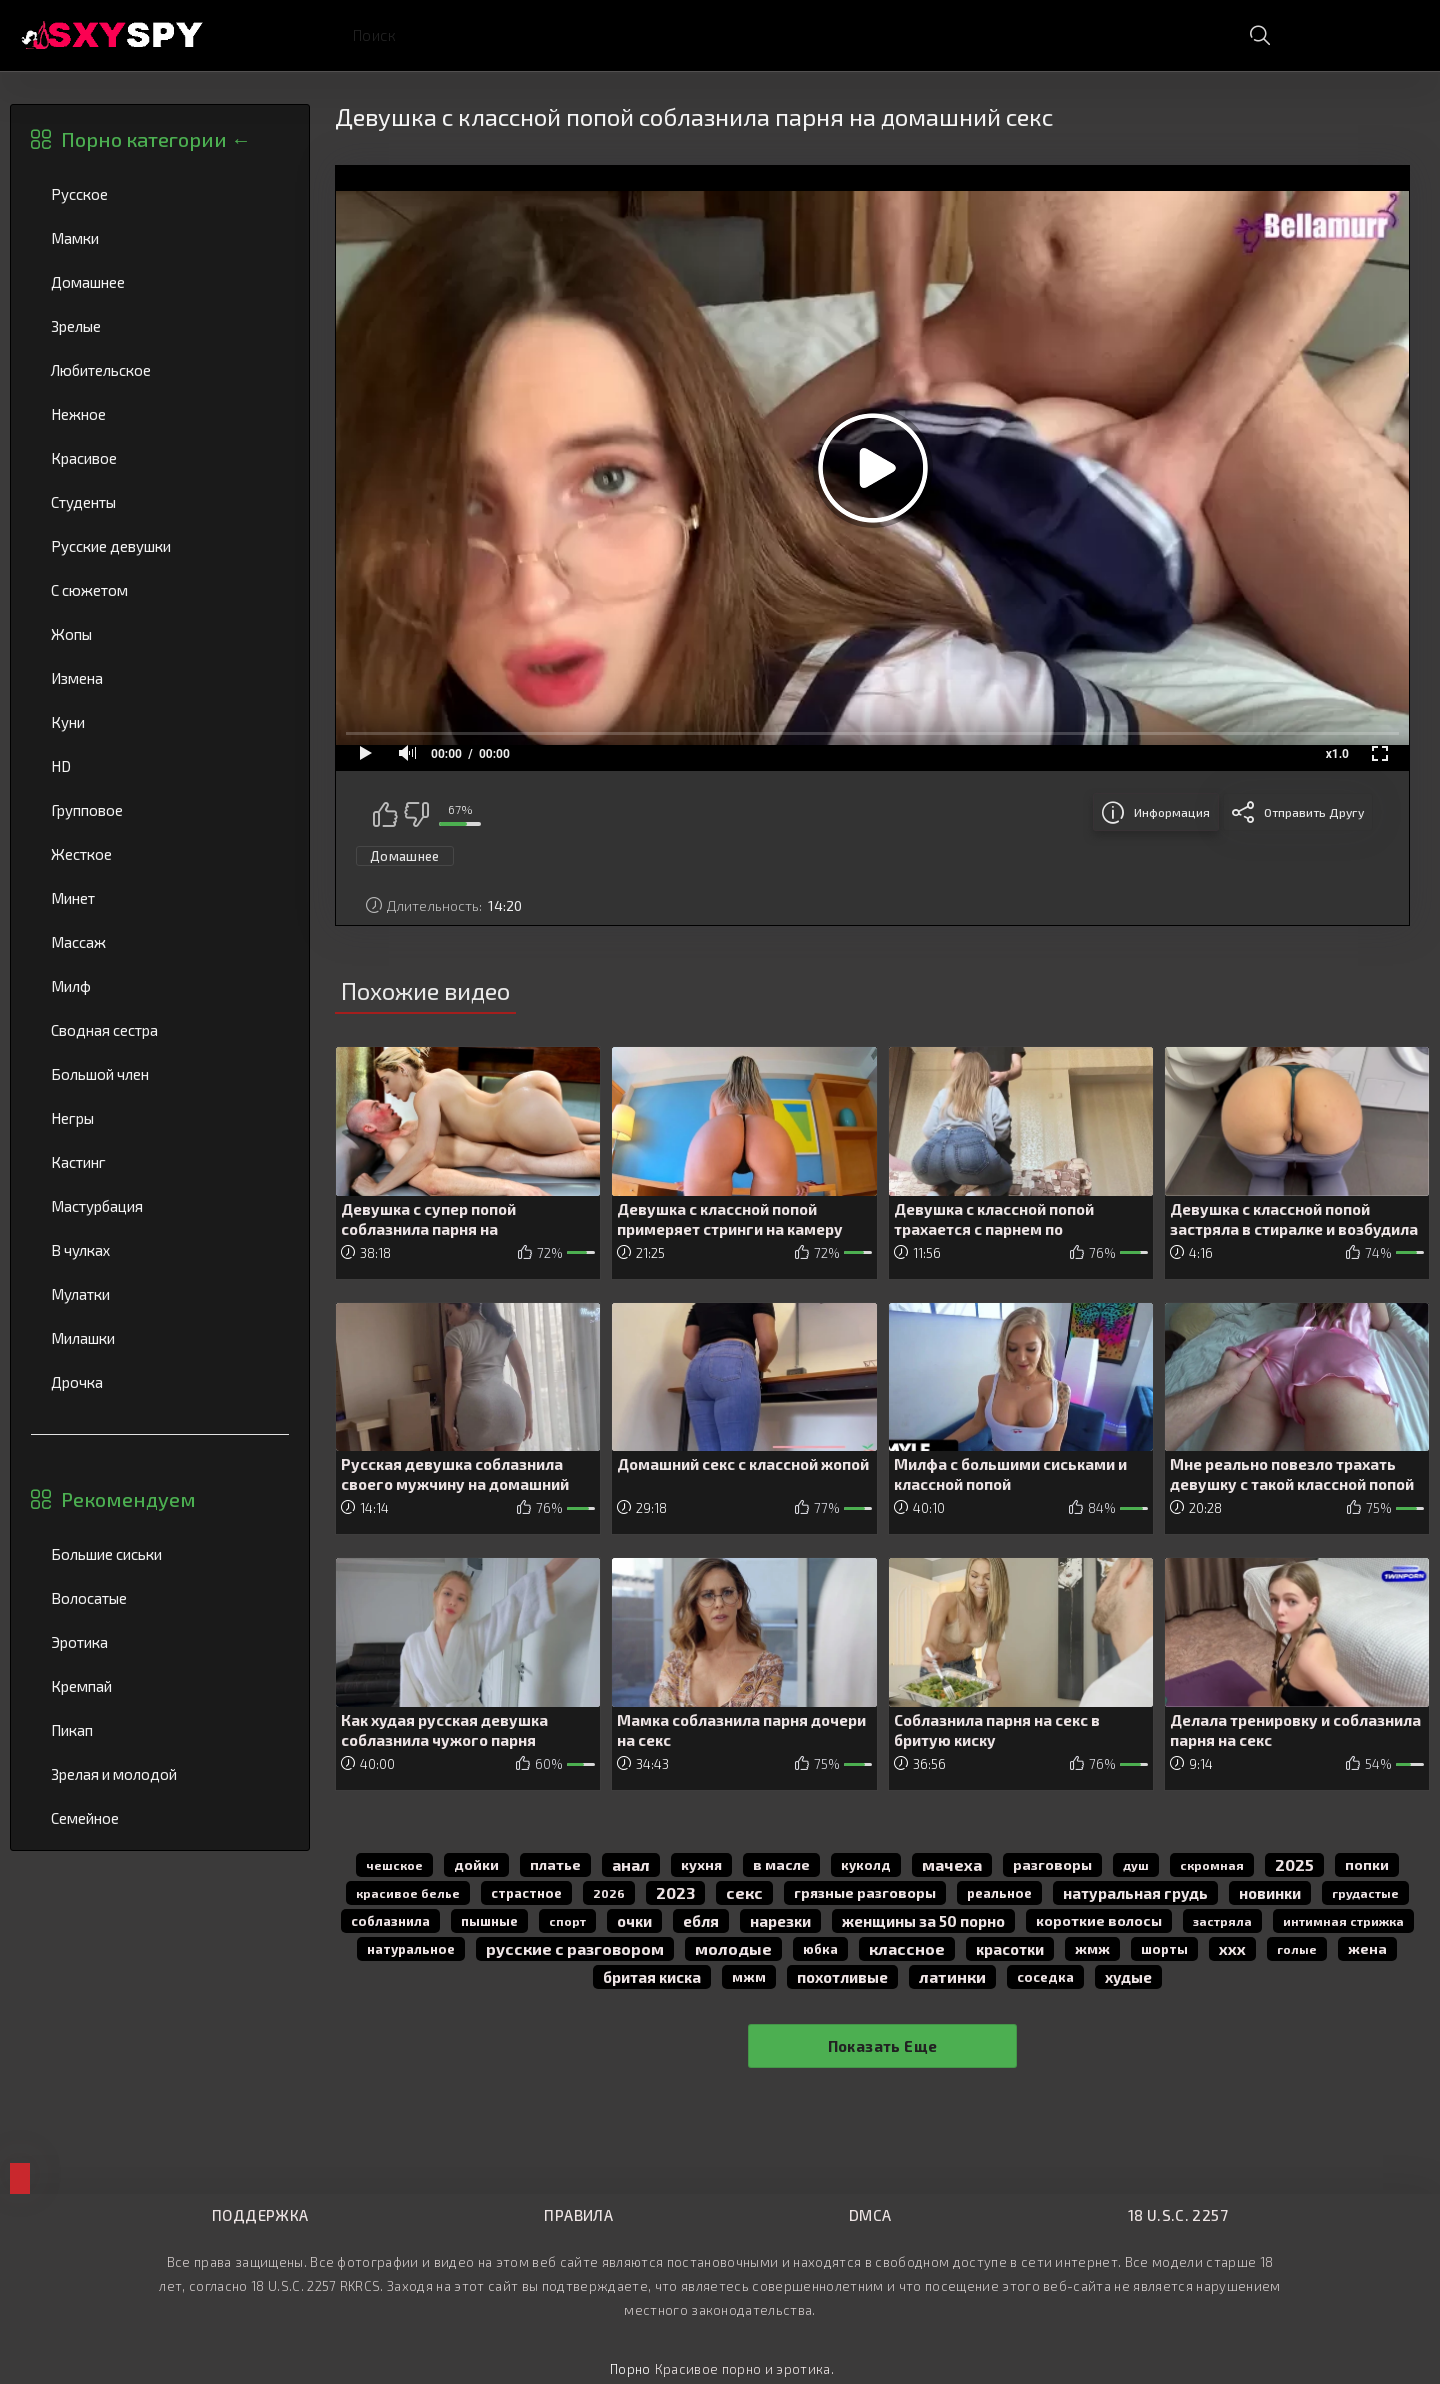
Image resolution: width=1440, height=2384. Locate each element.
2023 (675, 1892)
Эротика (160, 1642)
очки (634, 1921)
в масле (781, 1864)
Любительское (160, 370)
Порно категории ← (156, 139)
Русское (160, 194)
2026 (609, 1893)
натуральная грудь (1135, 1893)
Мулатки (160, 1294)
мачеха (952, 1864)
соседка (1045, 1977)
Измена (160, 678)
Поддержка (260, 2215)
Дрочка (160, 1382)
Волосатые (160, 1598)
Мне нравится (385, 814)
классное (907, 1948)
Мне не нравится (416, 814)
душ (1136, 1865)
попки (1367, 1864)
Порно (630, 2369)
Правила (578, 2215)
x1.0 (1337, 754)
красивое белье (408, 1893)
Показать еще (883, 2046)
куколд (866, 1865)
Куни (160, 722)
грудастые (1365, 1893)
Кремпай (160, 1686)
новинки (1270, 1893)
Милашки (160, 1338)
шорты (1164, 1949)
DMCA (870, 2215)
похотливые (842, 1977)
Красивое (160, 458)
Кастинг (160, 1162)
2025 (1294, 1864)
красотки (1010, 1949)
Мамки (160, 238)
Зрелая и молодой (160, 1774)
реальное (999, 1893)
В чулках (160, 1250)
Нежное (160, 414)
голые (1297, 1949)
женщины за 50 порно (923, 1921)
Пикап (160, 1730)
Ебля (701, 1921)
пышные (489, 1921)
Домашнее (160, 282)
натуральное (411, 1949)
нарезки (780, 1921)
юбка (820, 1949)
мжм (749, 1977)
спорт (567, 1921)
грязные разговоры (865, 1892)
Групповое (160, 810)
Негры (160, 1118)
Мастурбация (160, 1206)
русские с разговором (575, 1948)
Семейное (160, 1818)
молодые (733, 1948)
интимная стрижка (1343, 1921)
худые (1128, 1977)
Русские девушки (160, 546)
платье (555, 1864)
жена (1367, 1948)
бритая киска (652, 1977)
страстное (526, 1893)
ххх (1232, 1948)
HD (160, 766)
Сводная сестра (160, 1030)
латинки (952, 1976)
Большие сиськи (160, 1554)
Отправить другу (1314, 812)
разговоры (1052, 1864)
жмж (1092, 1948)
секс (744, 1892)
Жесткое (160, 854)
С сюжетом (160, 590)
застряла (1222, 1921)
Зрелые (160, 326)
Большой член (160, 1074)
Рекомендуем (128, 1499)
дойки (476, 1864)
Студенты (160, 502)
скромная (1212, 1865)
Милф (160, 986)
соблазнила (390, 1921)
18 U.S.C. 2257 (1178, 2215)
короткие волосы (1099, 1920)
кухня (701, 1864)
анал (631, 1864)
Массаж (160, 942)
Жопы (160, 634)
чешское (394, 1865)
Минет (160, 898)
